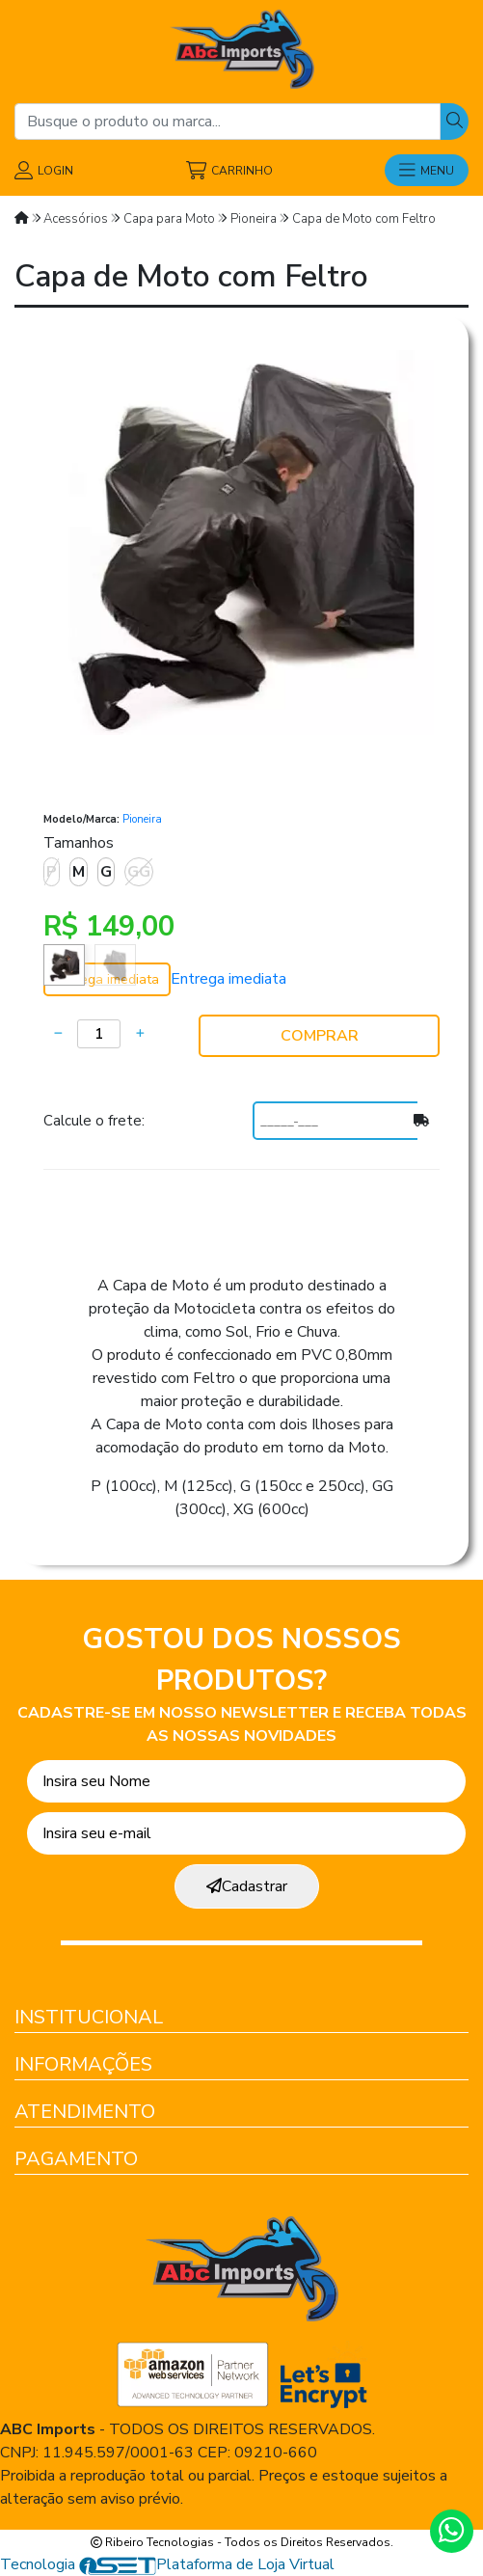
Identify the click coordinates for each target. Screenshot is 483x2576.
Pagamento (76, 2159)
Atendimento (84, 2112)
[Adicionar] (139, 1033)
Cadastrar (246, 1886)
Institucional (88, 2017)
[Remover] (57, 1033)
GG (138, 871)
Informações (83, 2064)
